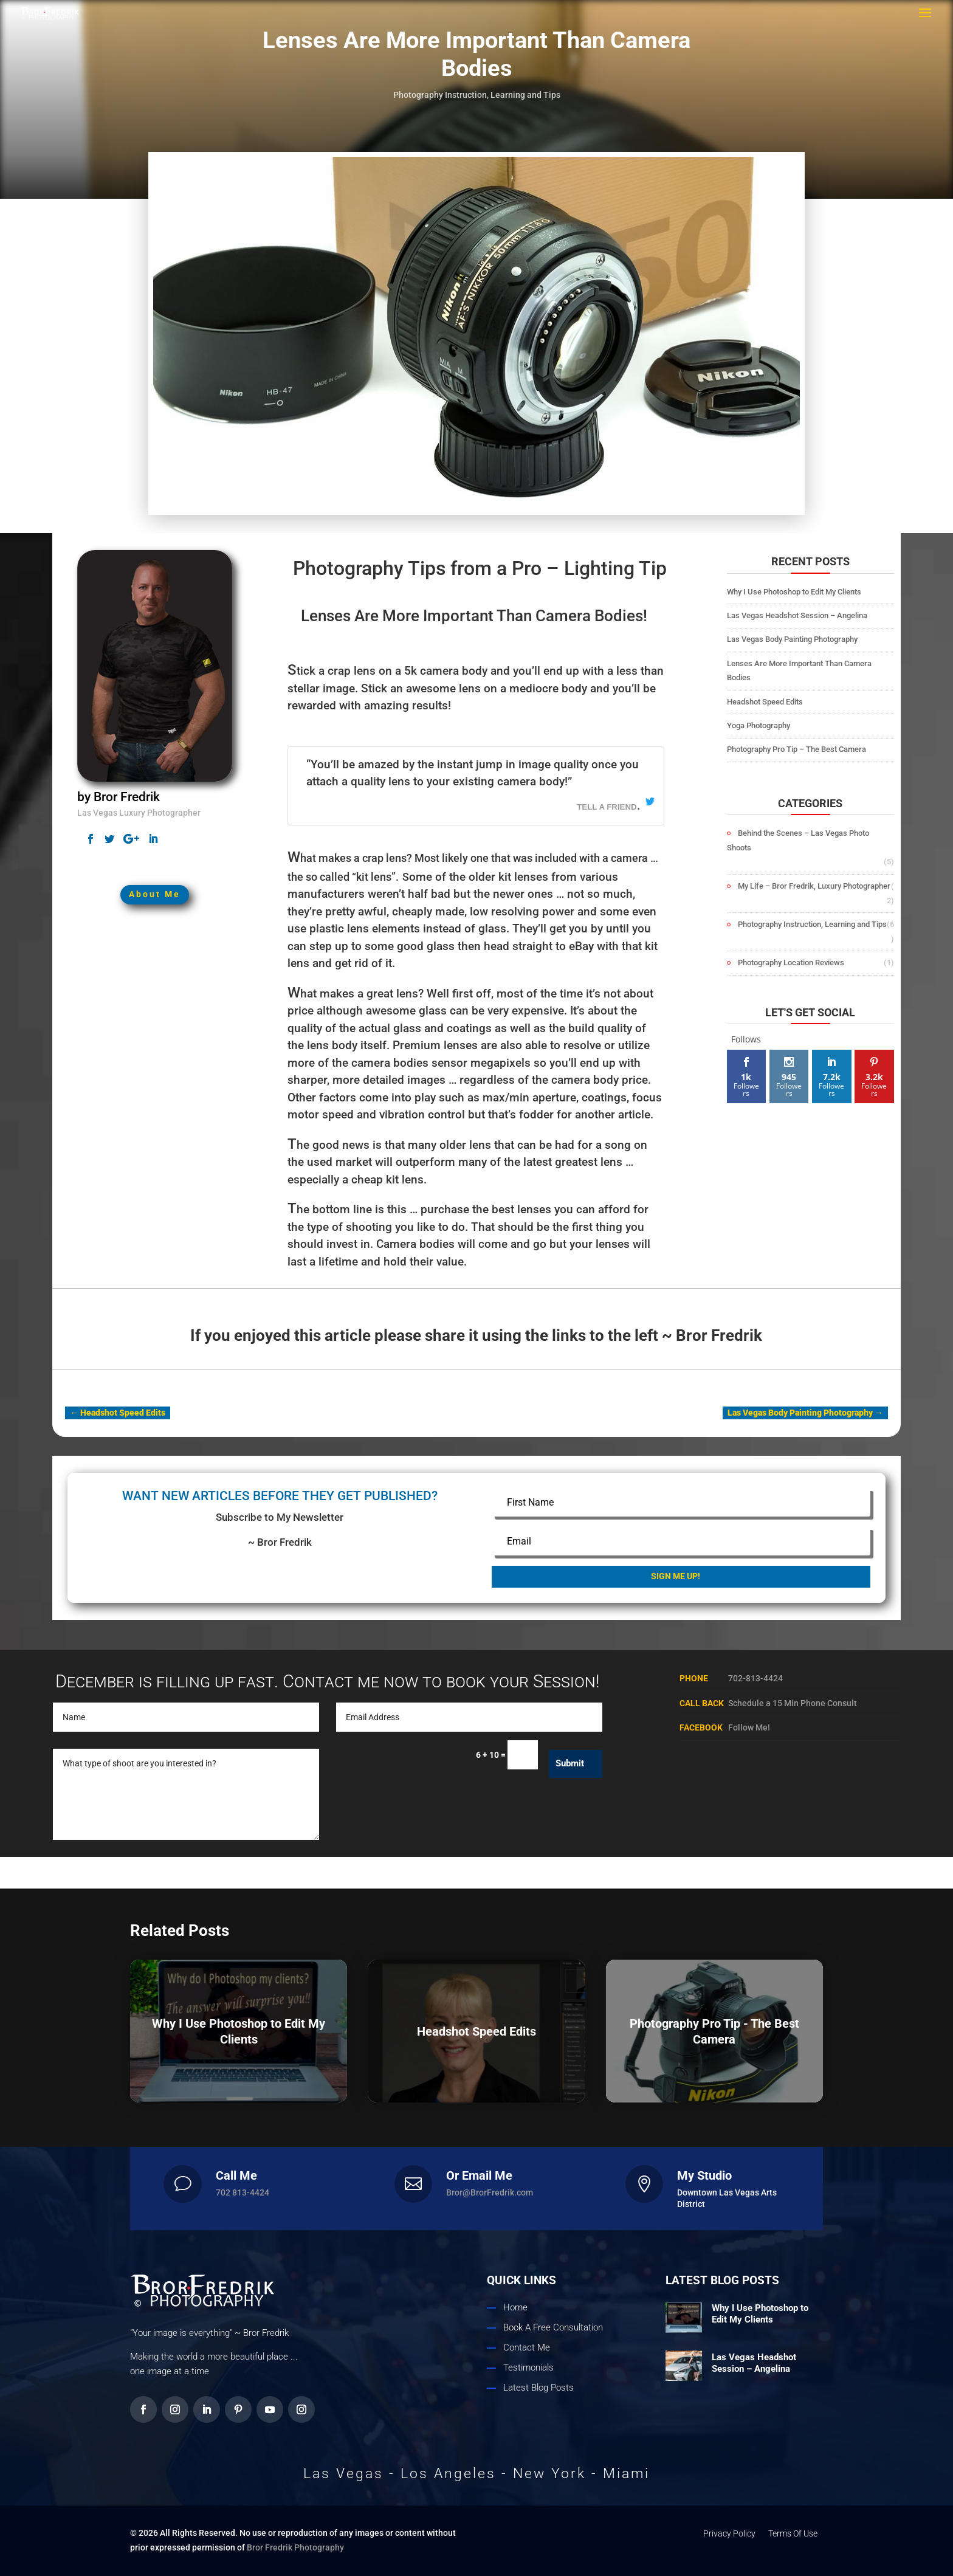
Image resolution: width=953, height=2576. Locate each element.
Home (515, 2307)
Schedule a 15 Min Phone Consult (792, 1703)
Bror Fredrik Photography (295, 2547)
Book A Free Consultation (553, 2327)
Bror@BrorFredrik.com (489, 2192)
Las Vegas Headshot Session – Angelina (797, 615)
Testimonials (528, 2367)
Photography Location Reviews (791, 962)
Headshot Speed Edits (765, 701)
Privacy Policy (729, 2533)
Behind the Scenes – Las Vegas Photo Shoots (798, 840)
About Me (155, 817)
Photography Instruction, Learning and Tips (476, 95)
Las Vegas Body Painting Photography (792, 639)
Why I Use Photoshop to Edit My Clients (794, 591)
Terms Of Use (792, 2533)
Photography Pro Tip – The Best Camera (796, 749)
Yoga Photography (758, 725)
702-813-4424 (755, 1678)
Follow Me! (749, 1727)
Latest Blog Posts (538, 2387)
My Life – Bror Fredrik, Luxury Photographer (814, 885)
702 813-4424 (242, 2192)
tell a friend (608, 806)
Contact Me (526, 2347)
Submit (570, 1763)
